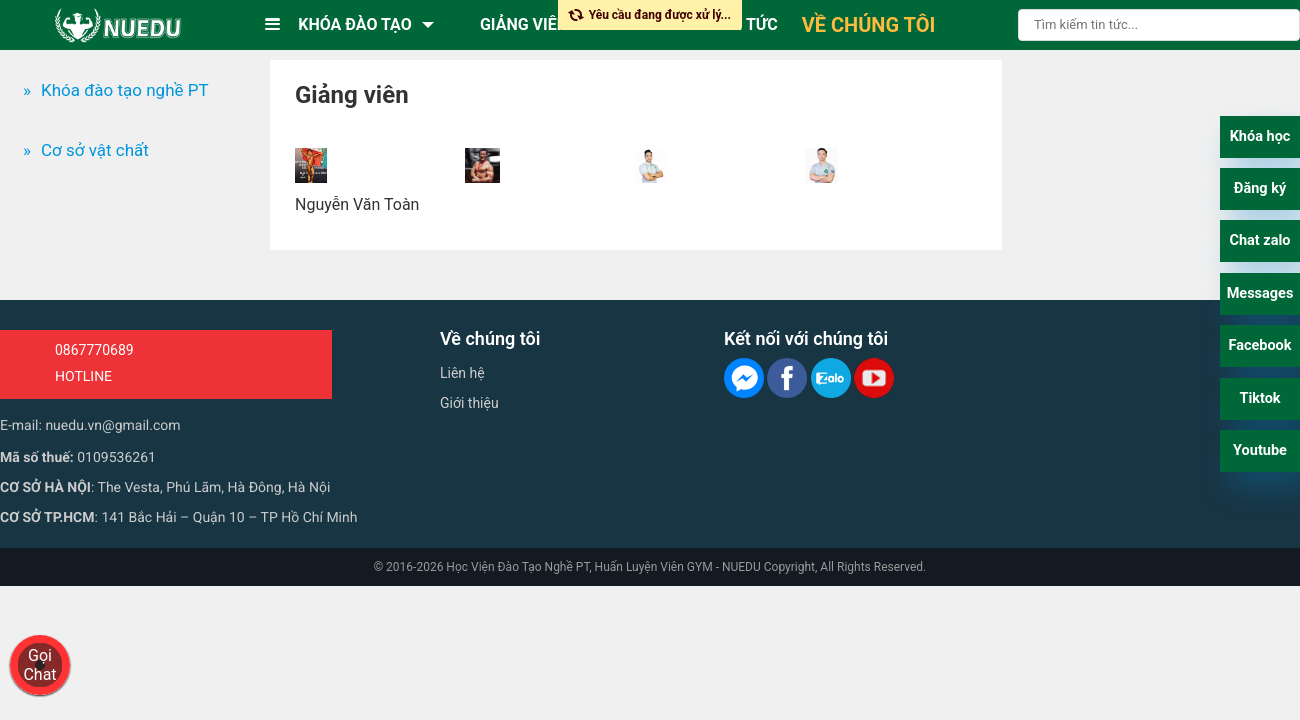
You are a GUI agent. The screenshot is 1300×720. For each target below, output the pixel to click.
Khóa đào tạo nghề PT (125, 90)
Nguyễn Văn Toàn (357, 204)
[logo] (117, 25)
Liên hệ (462, 373)
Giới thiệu (469, 403)
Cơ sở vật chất (95, 150)
